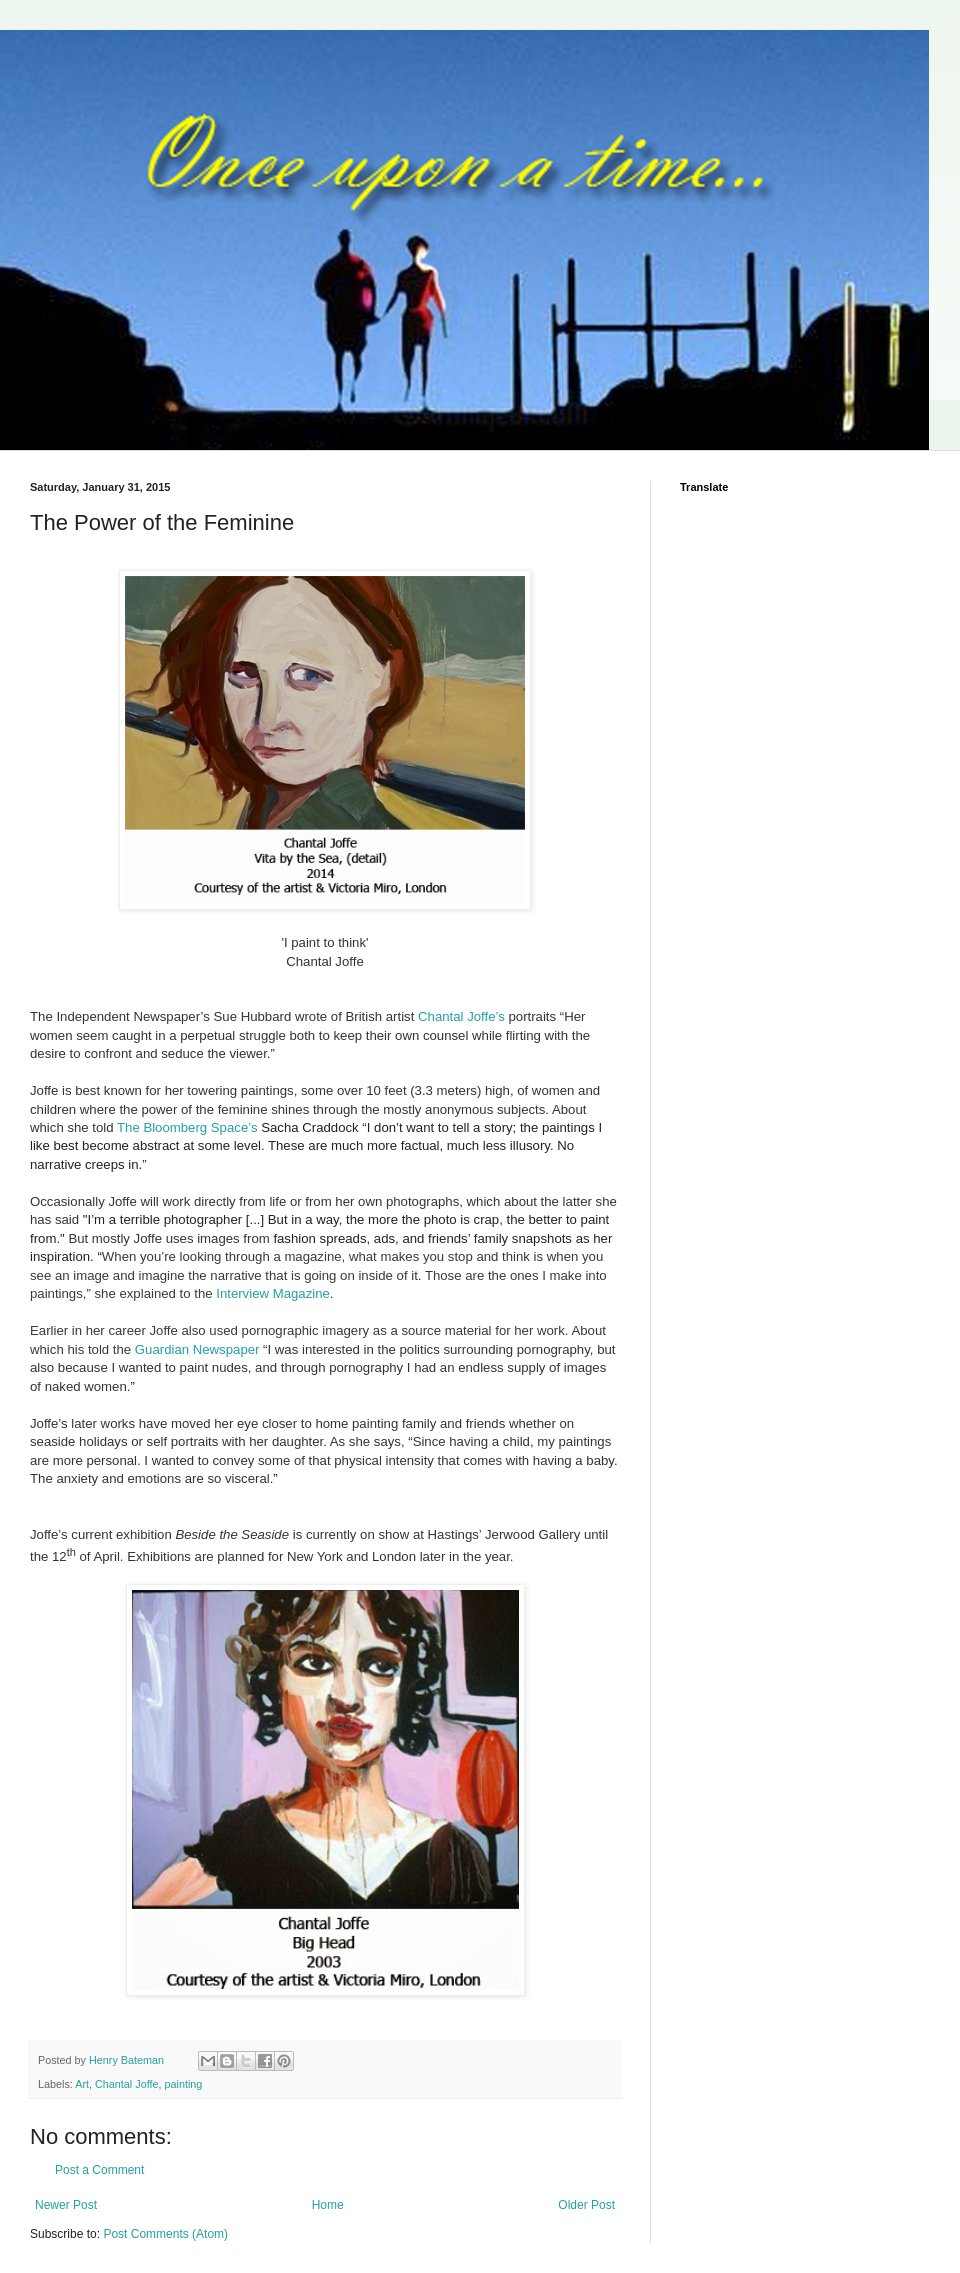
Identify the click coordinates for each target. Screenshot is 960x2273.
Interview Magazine (273, 1293)
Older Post (586, 2205)
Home (328, 2205)
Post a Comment (99, 2170)
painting (183, 2084)
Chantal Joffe (126, 2084)
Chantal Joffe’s (461, 1016)
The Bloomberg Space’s (187, 1127)
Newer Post (66, 2205)
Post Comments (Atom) (165, 2234)
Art (82, 2084)
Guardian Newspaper (197, 1349)
